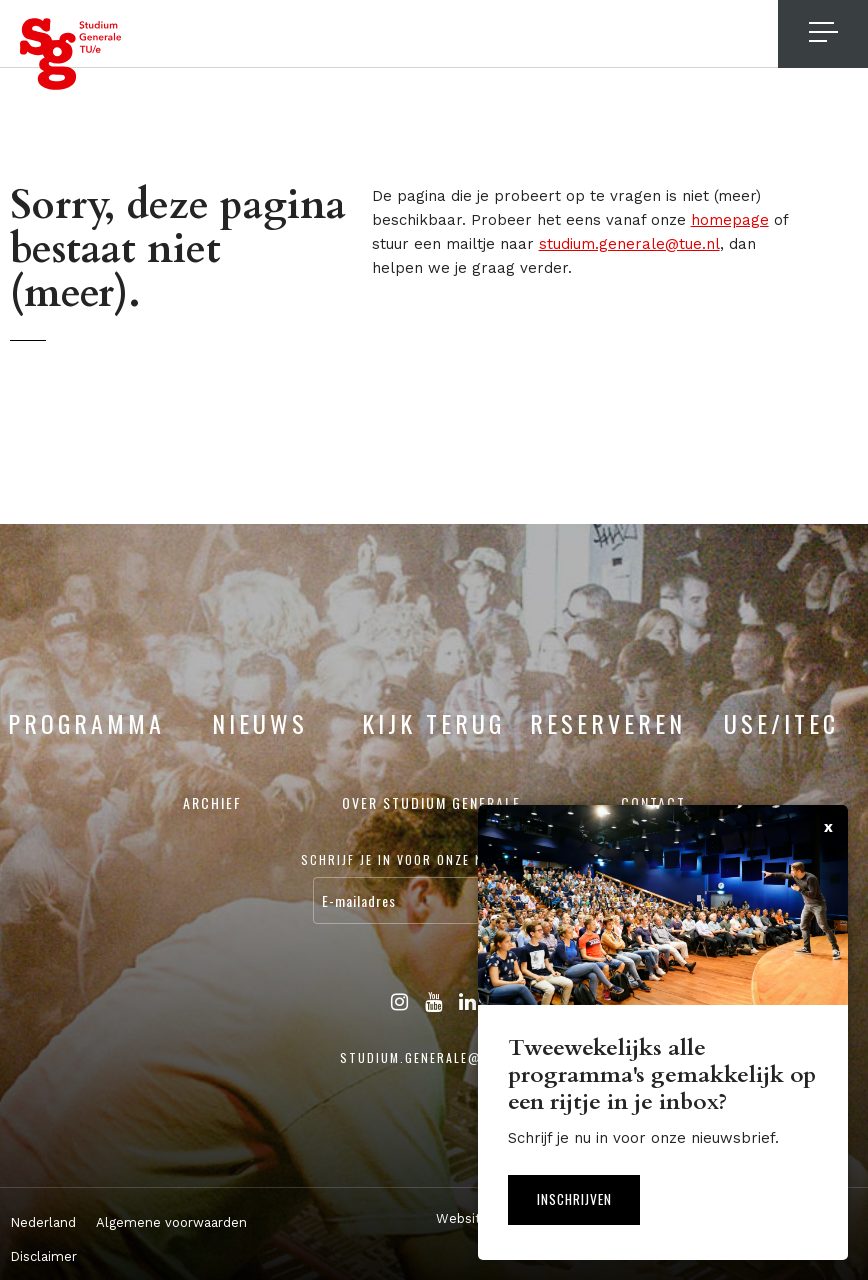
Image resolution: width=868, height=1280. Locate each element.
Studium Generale (71, 54)
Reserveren (608, 723)
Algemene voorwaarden (171, 1222)
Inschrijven (579, 1197)
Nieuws (260, 723)
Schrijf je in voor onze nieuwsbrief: (434, 859)
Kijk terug (433, 723)
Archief (212, 802)
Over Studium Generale (431, 802)
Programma (86, 723)
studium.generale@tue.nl (629, 244)
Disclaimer (43, 1256)
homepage (730, 220)
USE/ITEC (781, 723)
